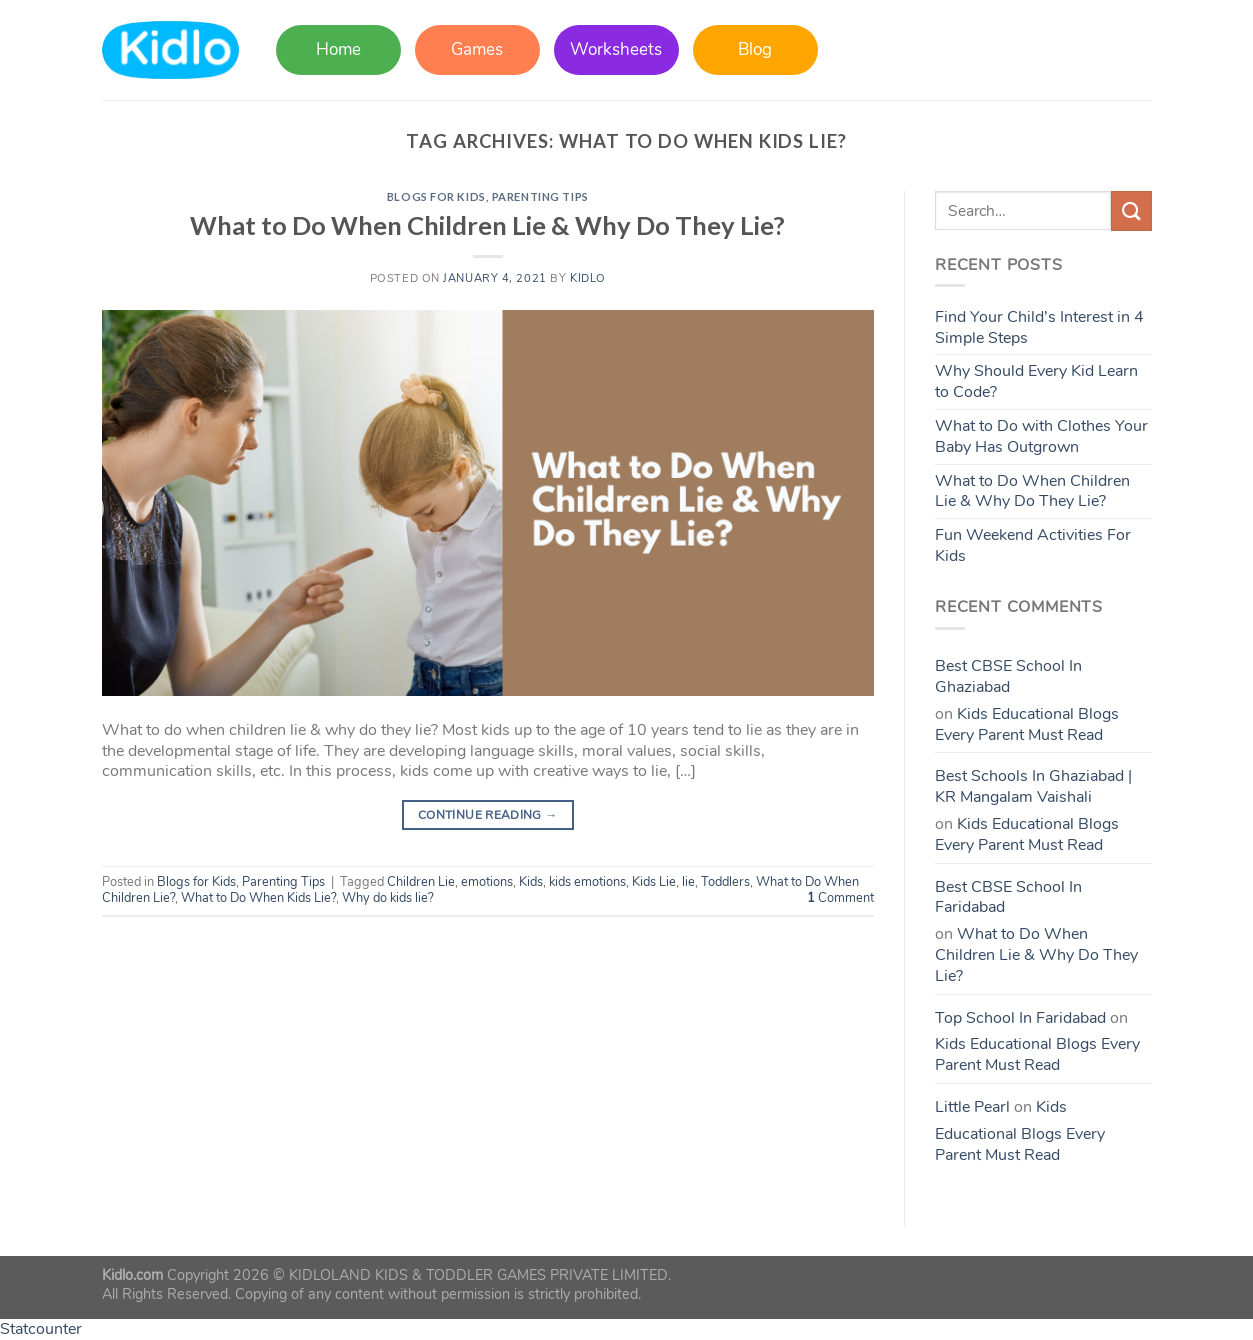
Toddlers (725, 882)
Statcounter (41, 1329)
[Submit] (1131, 210)
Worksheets (616, 49)
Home (338, 49)
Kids (531, 882)
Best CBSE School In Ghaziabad (1008, 676)
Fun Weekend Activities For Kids (1033, 545)
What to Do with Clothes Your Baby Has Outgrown (1041, 436)
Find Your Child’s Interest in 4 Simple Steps (1039, 327)
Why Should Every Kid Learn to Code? (1036, 381)
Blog (755, 49)
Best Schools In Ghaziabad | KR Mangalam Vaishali (1033, 786)
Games (477, 49)
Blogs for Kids (436, 196)
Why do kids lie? (388, 898)
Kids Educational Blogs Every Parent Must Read (1027, 724)
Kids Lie (654, 882)
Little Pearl (972, 1107)
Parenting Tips (540, 196)
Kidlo (588, 278)
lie (688, 882)
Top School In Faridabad (1020, 1018)
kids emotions (587, 882)
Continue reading (488, 815)
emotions (487, 882)
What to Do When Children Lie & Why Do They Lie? (487, 225)
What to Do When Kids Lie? (258, 898)
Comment (840, 898)
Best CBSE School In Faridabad (1008, 897)
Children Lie (421, 882)
